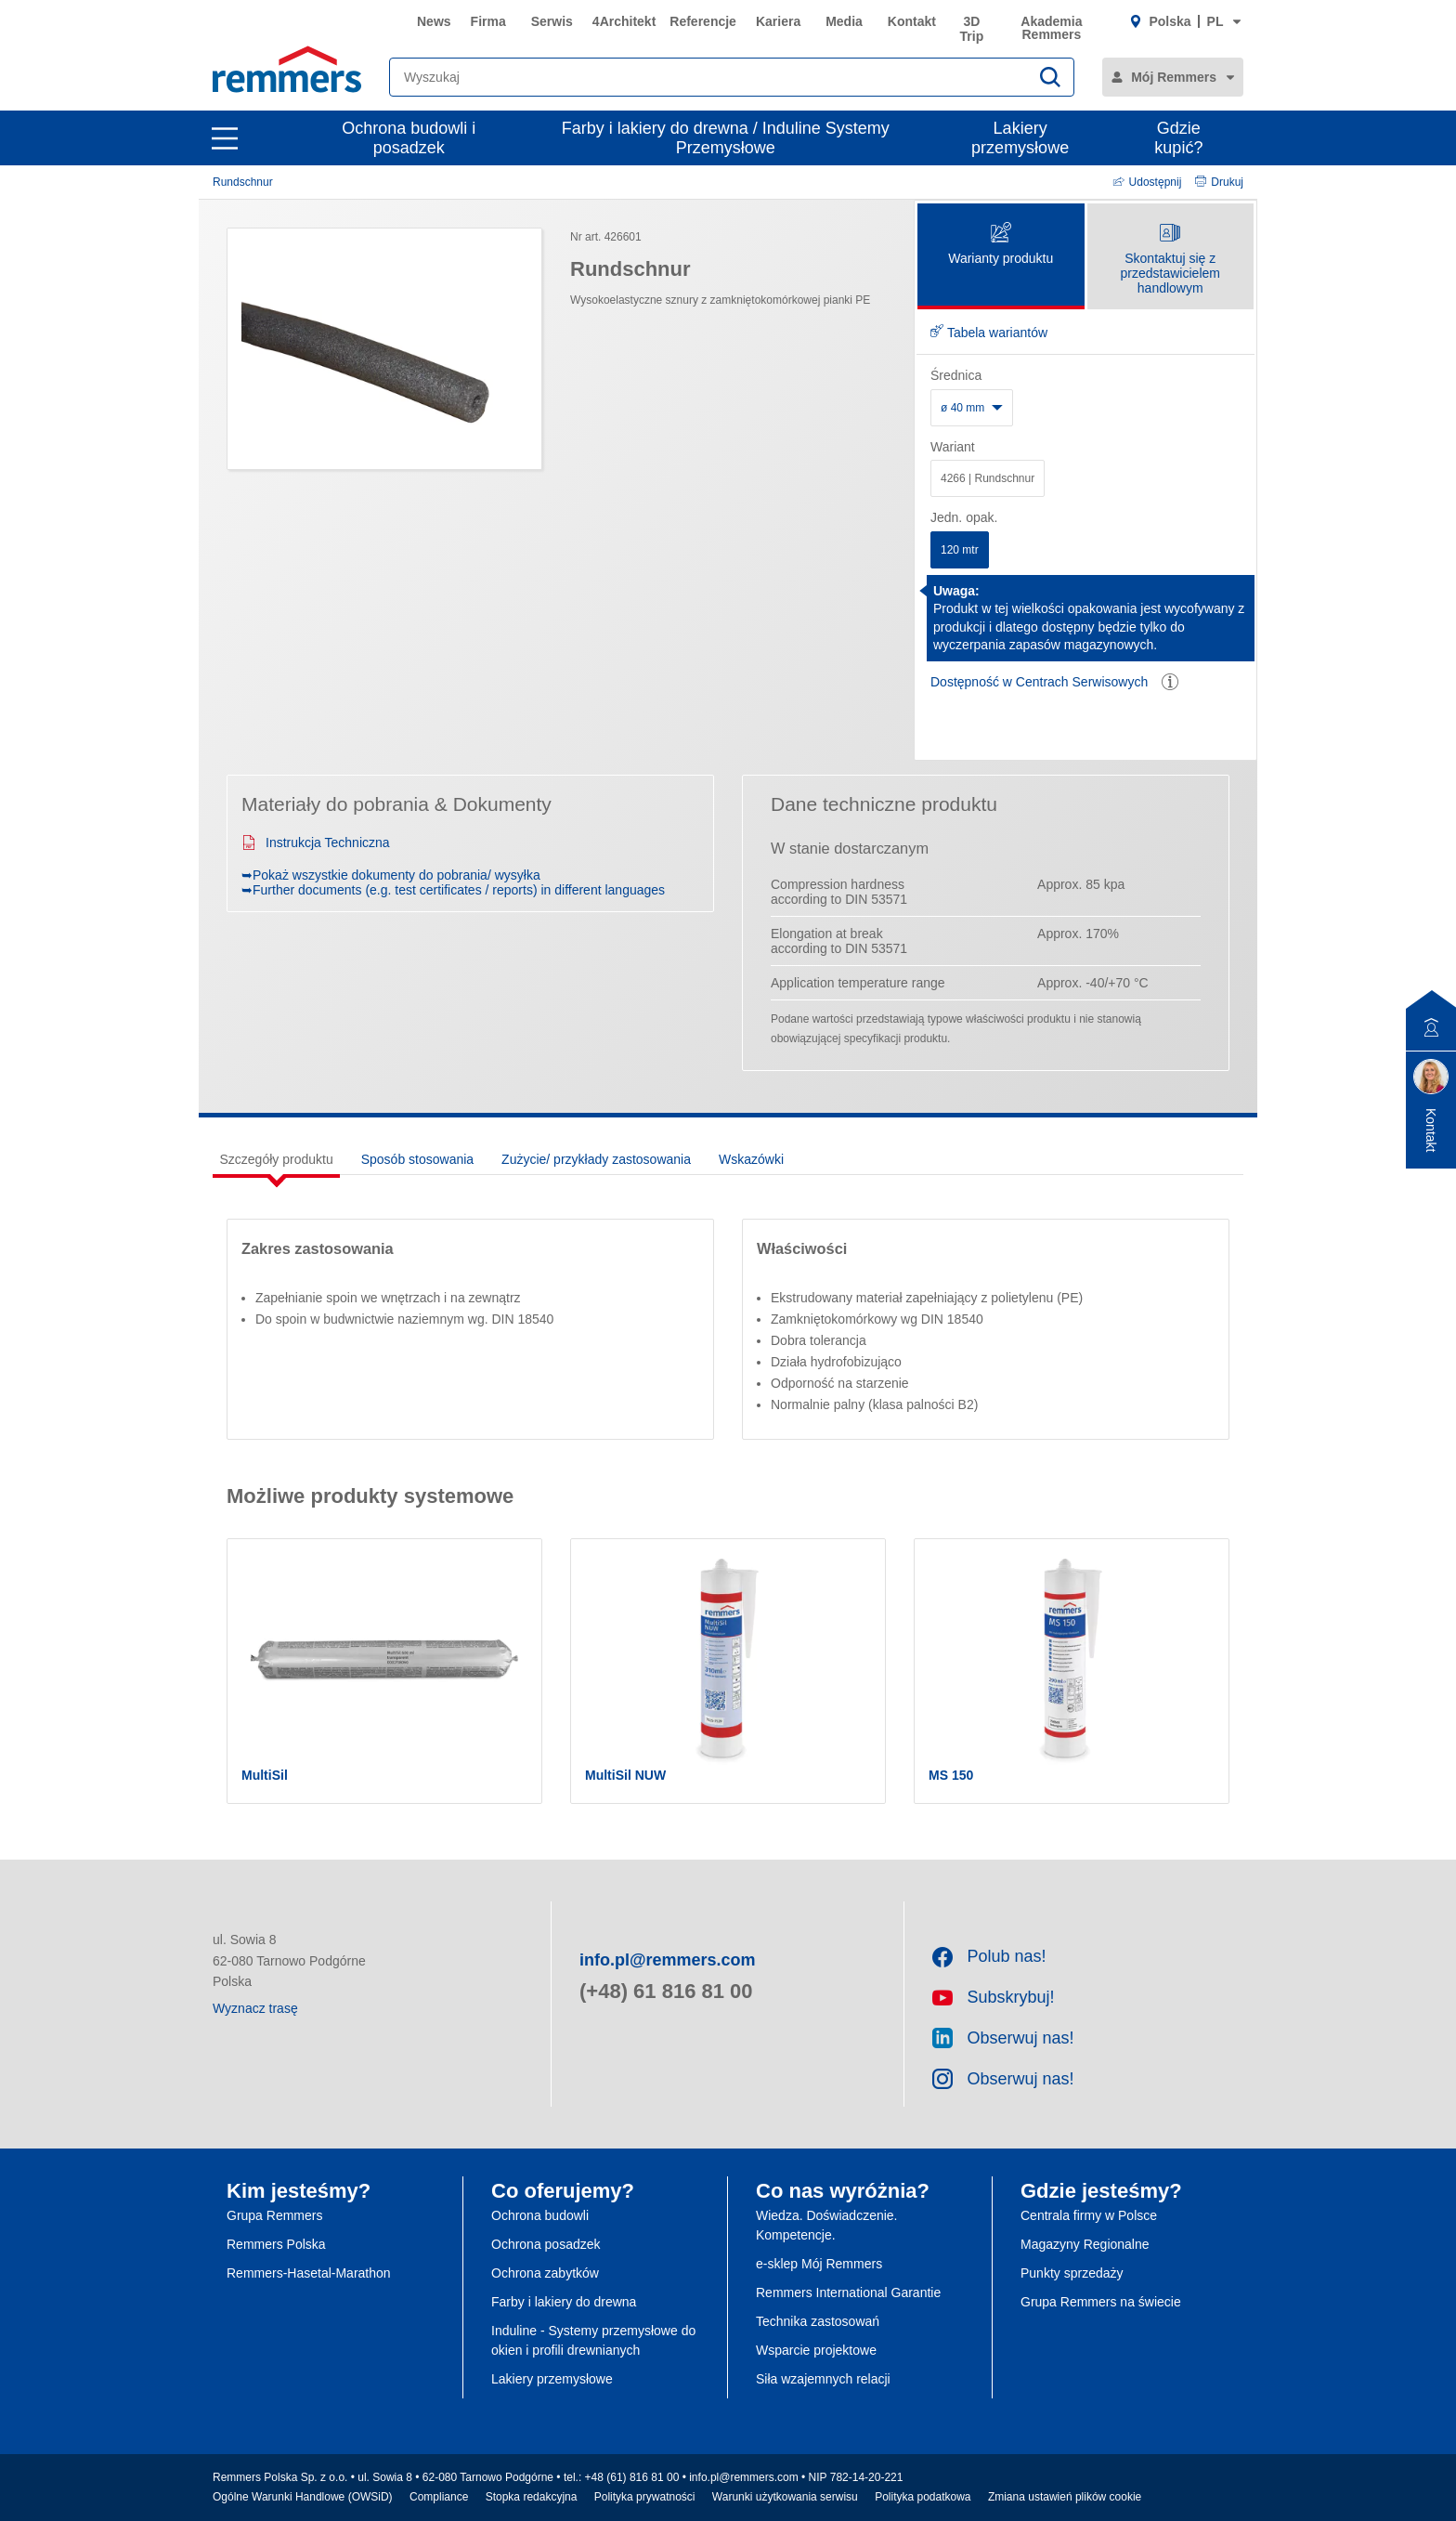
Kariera (778, 21)
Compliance (439, 2496)
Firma (488, 21)
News (434, 21)
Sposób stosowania (417, 1159)
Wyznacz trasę (255, 2008)
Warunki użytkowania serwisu (785, 2496)
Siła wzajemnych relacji (823, 2378)
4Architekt (624, 21)
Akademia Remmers (1051, 28)
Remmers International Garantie (848, 2292)
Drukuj (1219, 182)
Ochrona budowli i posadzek (408, 138)
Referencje (703, 21)
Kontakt (912, 21)
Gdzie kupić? (1178, 138)
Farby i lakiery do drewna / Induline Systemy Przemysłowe (726, 138)
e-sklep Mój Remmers (819, 2263)
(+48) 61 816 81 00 (666, 1991)
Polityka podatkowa (922, 2496)
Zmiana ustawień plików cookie (1064, 2496)
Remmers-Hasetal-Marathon (309, 2273)
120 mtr (960, 549)
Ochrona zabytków (545, 2273)
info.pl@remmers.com (667, 1960)
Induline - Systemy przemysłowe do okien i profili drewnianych (593, 2340)
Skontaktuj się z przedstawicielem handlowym (1170, 259)
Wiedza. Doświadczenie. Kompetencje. (827, 2225)
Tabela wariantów (988, 332)
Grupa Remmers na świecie (1100, 2301)
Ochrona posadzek (546, 2244)
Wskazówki (751, 1159)
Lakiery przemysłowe (1020, 138)
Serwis (552, 21)
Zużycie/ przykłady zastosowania (596, 1159)
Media (844, 21)
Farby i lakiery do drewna (563, 2301)
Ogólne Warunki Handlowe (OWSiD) (303, 2496)
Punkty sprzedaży (1072, 2273)
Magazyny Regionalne (1085, 2244)
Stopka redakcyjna (532, 2496)
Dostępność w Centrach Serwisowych (1039, 681)
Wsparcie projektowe (816, 2350)
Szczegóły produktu (276, 1159)
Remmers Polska (276, 2244)
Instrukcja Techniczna (315, 842)
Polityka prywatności (645, 2496)
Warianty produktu (1000, 245)
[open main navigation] (224, 138)
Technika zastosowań (817, 2321)
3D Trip (972, 29)
